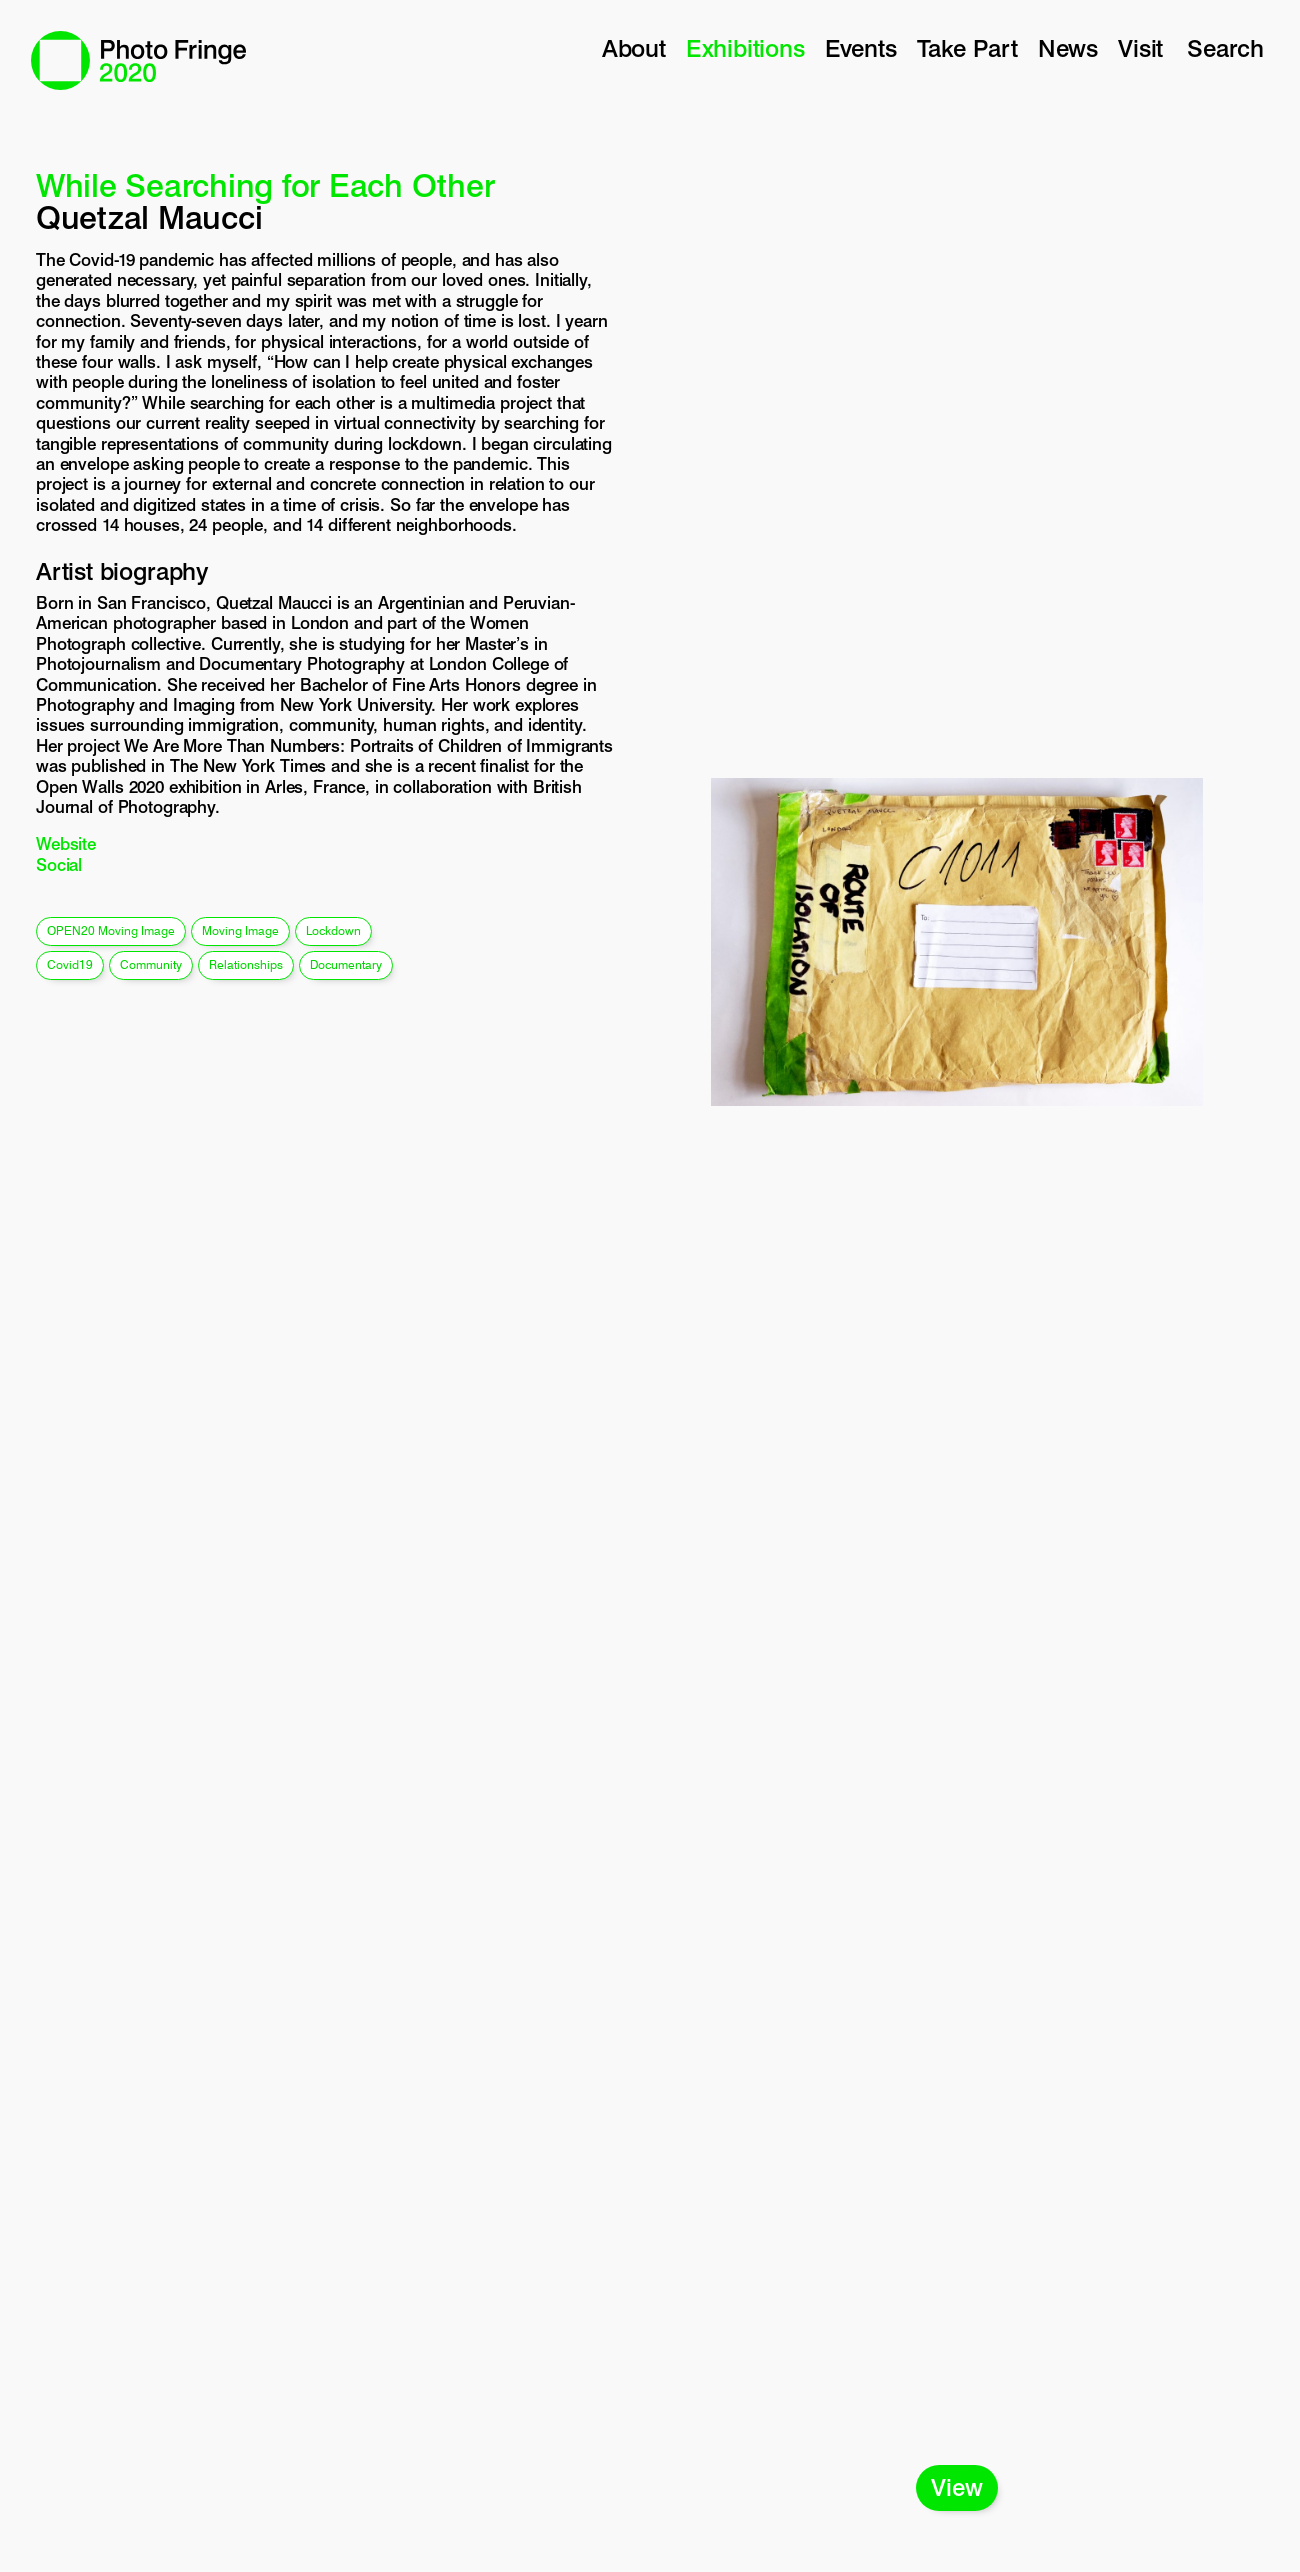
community (151, 964)
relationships (246, 964)
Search (1225, 48)
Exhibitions (745, 48)
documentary (346, 964)
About (634, 48)
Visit (1140, 48)
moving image (240, 930)
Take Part (967, 48)
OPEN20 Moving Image (111, 930)
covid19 (70, 964)
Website (66, 844)
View (956, 2487)
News (1068, 48)
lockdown (333, 930)
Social (59, 865)
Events (861, 48)
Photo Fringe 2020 (138, 60)
